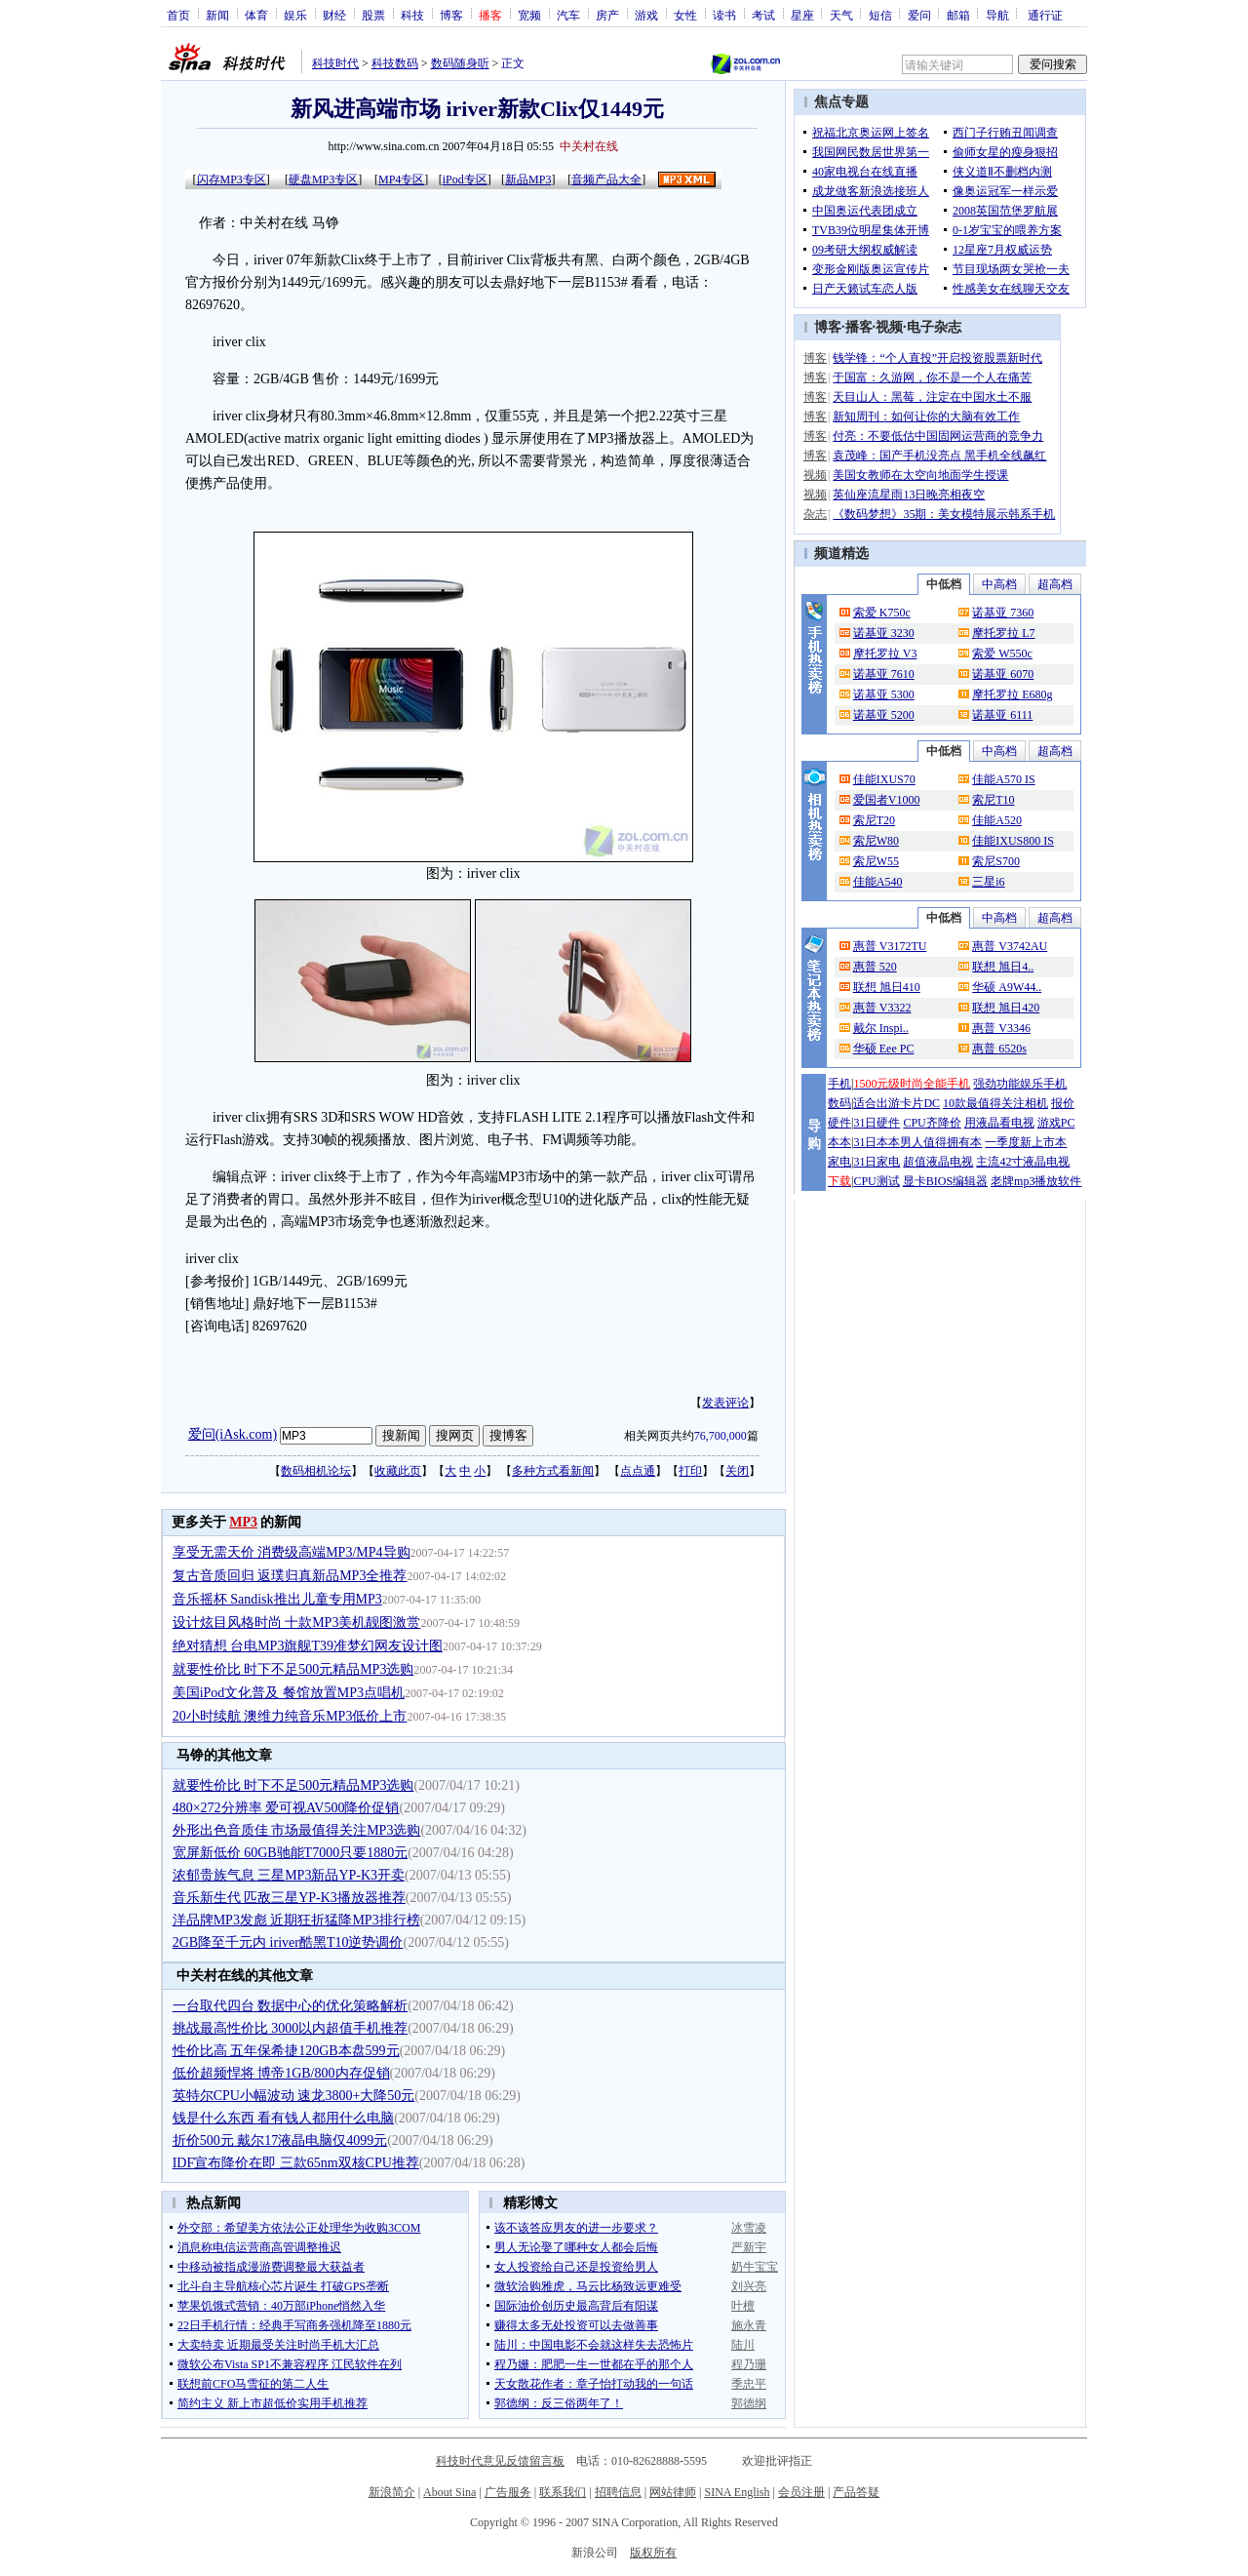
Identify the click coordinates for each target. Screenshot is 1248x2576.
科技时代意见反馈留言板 (500, 2461)
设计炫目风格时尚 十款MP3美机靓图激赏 (297, 1622)
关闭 (737, 1471)
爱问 (919, 14)
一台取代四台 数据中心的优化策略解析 (291, 2006)
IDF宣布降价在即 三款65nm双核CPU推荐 (296, 2163)
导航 (997, 14)
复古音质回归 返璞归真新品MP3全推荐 (290, 1575)
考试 (763, 14)
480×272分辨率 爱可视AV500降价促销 (286, 1808)
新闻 (217, 14)
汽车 (568, 14)
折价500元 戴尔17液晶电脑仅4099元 (280, 2140)
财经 (334, 14)
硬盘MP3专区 (323, 179)
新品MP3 (528, 179)
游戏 (646, 14)
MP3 (243, 1522)
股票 (373, 14)
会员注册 (801, 2492)
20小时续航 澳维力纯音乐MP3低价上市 (290, 1716)
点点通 (637, 1471)
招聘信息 (618, 2492)
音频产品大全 (606, 179)
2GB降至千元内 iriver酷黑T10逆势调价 (288, 1942)
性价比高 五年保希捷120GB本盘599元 (286, 2050)
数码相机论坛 (316, 1471)
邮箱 (958, 14)
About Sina (449, 2492)
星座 (802, 14)
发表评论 (725, 1402)
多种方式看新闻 (553, 1471)
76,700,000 (720, 1436)
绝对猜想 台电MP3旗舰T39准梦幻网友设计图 (308, 1646)
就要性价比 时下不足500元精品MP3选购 (293, 1669)
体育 (256, 14)
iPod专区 (465, 179)
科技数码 (394, 63)
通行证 (1045, 14)
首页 (178, 14)
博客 (451, 14)
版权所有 (653, 2552)
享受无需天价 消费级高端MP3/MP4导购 (291, 1552)
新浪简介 (392, 2492)
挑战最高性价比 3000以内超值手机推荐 (291, 2028)
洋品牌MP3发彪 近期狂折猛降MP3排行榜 (296, 1920)
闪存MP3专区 (231, 179)
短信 (880, 14)
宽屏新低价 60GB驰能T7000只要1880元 (291, 1852)
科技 (412, 14)
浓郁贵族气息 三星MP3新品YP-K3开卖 (289, 1875)
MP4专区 (401, 179)
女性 (685, 14)
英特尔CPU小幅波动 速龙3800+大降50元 (294, 2095)
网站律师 (672, 2492)
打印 (690, 1471)
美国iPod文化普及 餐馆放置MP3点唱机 (289, 1692)
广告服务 (508, 2492)
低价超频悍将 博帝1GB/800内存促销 (281, 2073)
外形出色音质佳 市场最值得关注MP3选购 (297, 1830)
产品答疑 (856, 2492)
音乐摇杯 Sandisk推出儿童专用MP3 (277, 1599)
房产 (607, 14)
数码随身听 (460, 63)
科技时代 (335, 63)
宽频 (529, 14)
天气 (841, 14)
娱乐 (295, 14)
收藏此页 (397, 1471)
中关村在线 (589, 146)
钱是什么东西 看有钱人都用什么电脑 (284, 2118)
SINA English (736, 2492)
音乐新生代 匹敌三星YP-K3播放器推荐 (289, 1897)
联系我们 (562, 2492)
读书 (724, 14)
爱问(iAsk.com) (232, 1434)
